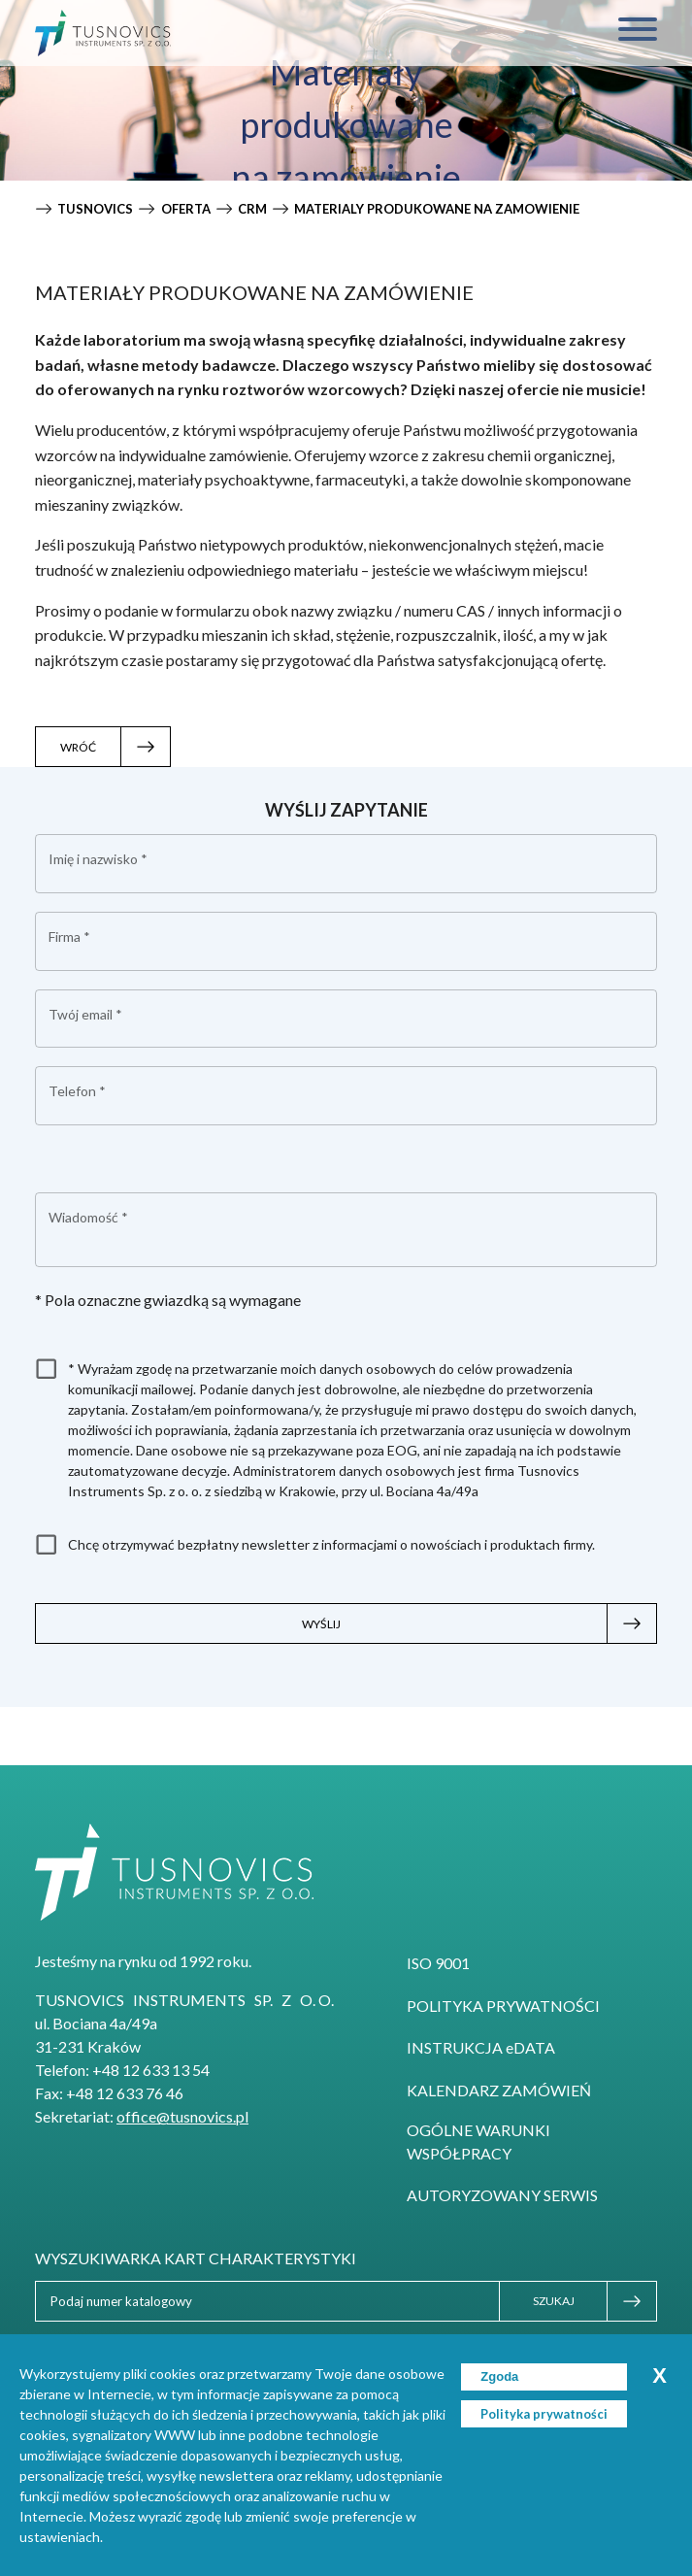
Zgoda (499, 2376)
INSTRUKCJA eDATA (481, 2047)
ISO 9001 (438, 1963)
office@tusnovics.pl (182, 2116)
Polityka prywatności (503, 2005)
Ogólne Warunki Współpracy (478, 2141)
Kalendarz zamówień (499, 2090)
